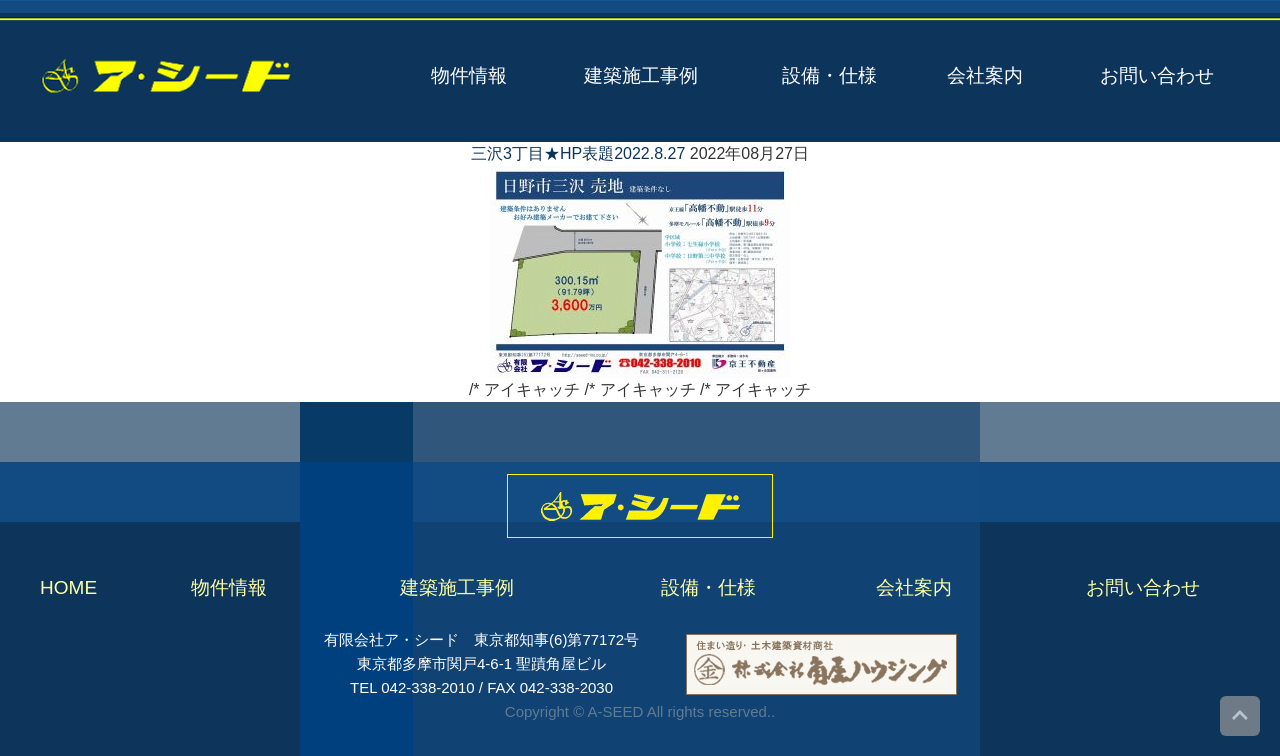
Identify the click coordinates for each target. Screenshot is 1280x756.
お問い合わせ (1157, 75)
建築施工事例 (641, 75)
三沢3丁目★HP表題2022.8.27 (578, 153)
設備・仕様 (829, 75)
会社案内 (985, 75)
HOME (68, 587)
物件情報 (469, 75)
